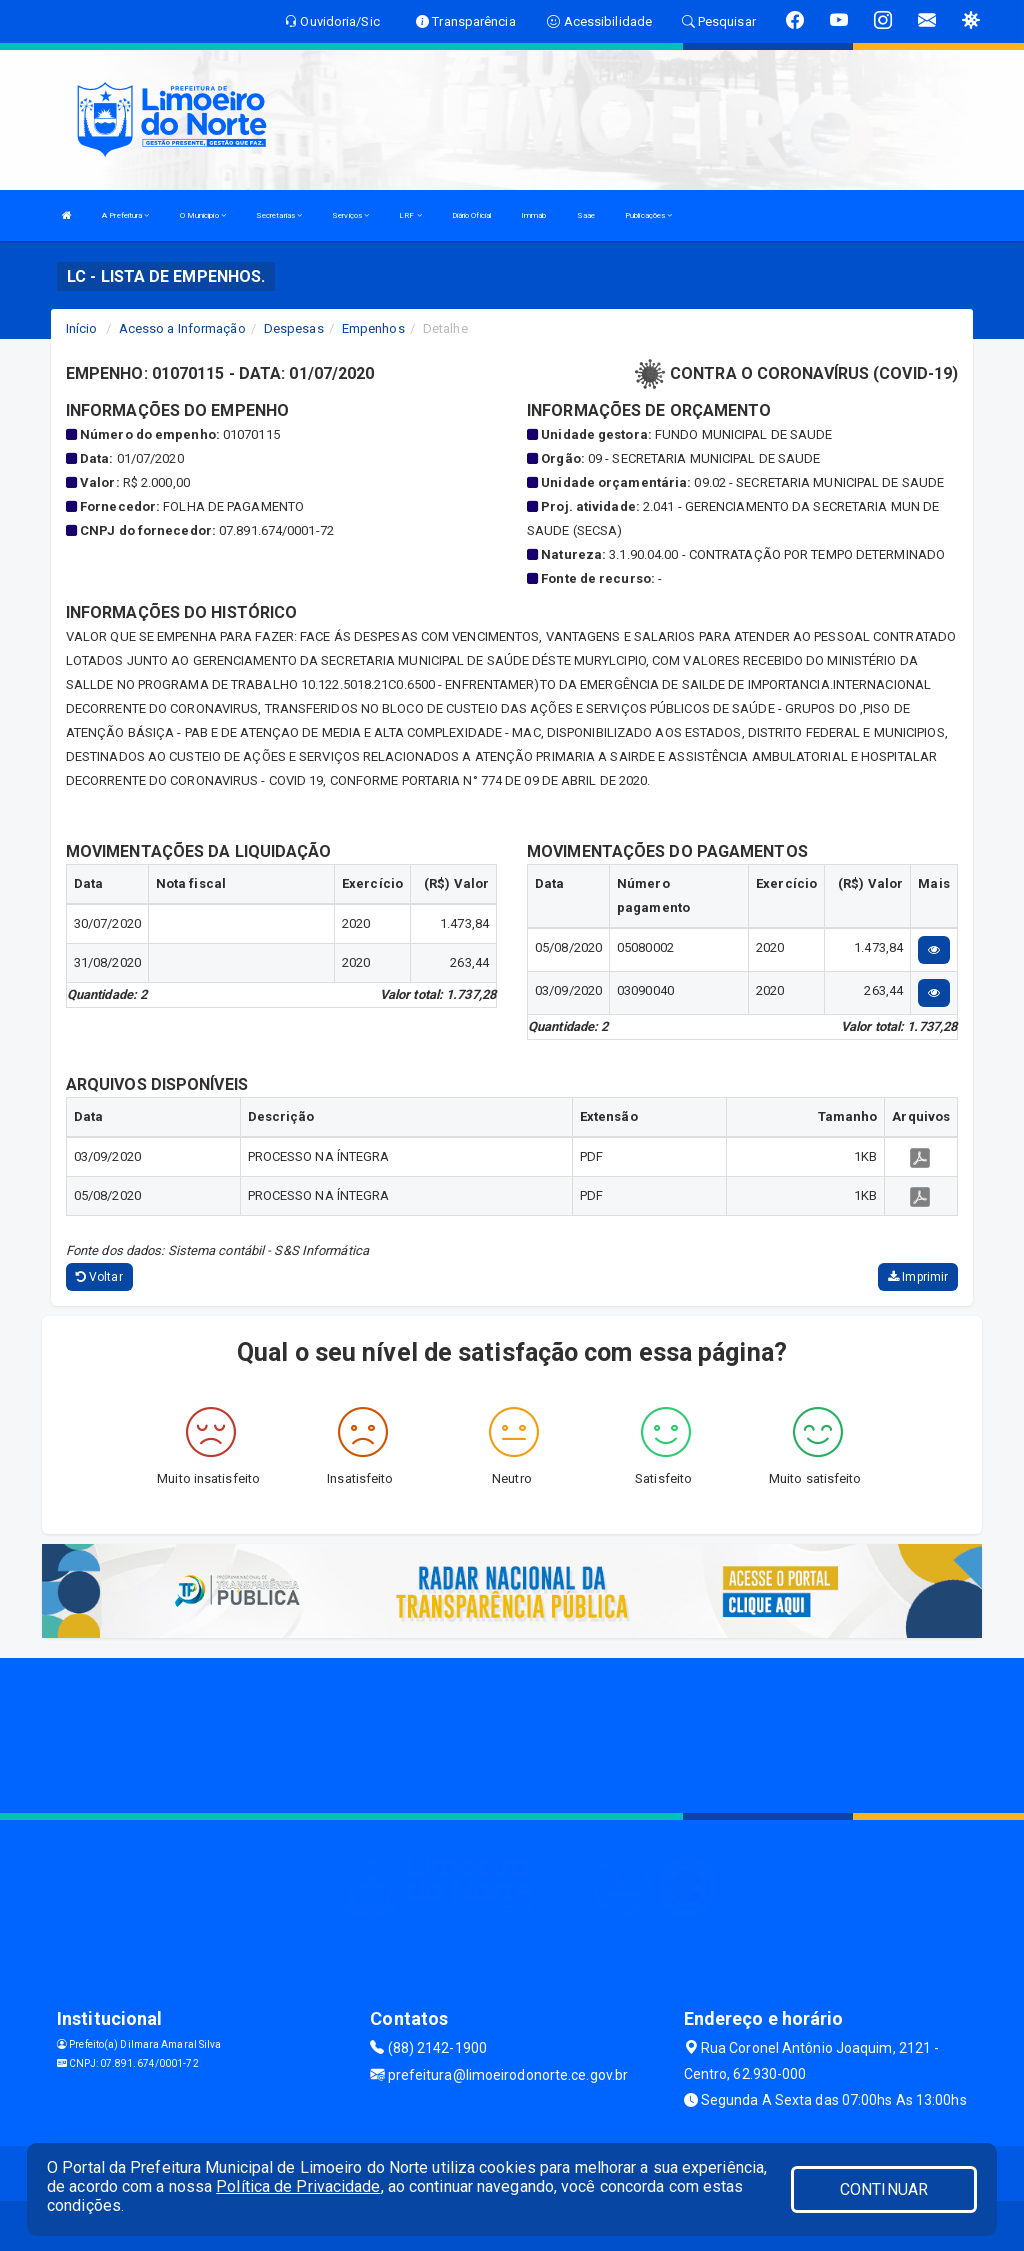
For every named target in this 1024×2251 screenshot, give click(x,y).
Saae (586, 215)
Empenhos (373, 328)
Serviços (350, 215)
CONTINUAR (884, 2189)
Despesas (294, 328)
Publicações (648, 215)
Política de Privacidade (298, 2186)
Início (82, 328)
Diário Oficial (471, 215)
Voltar (99, 1277)
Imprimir (918, 1277)
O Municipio (203, 215)
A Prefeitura (125, 215)
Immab (534, 215)
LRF (410, 215)
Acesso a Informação (182, 328)
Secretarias (279, 215)
